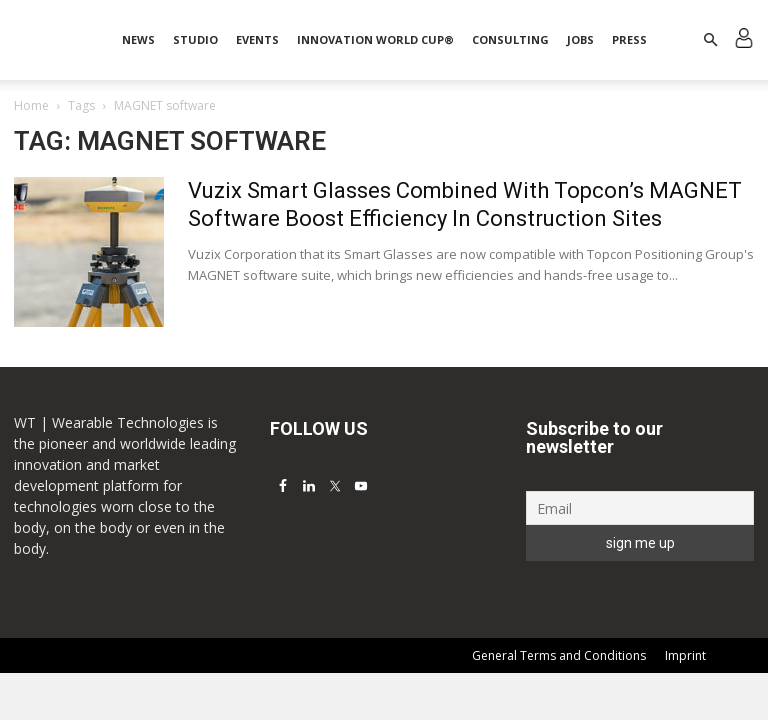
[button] (710, 40)
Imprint (685, 655)
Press (629, 39)
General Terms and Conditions (559, 655)
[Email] (640, 508)
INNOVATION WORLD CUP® (375, 39)
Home (31, 105)
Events (257, 39)
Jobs (580, 39)
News (138, 39)
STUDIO (195, 39)
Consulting (510, 39)
